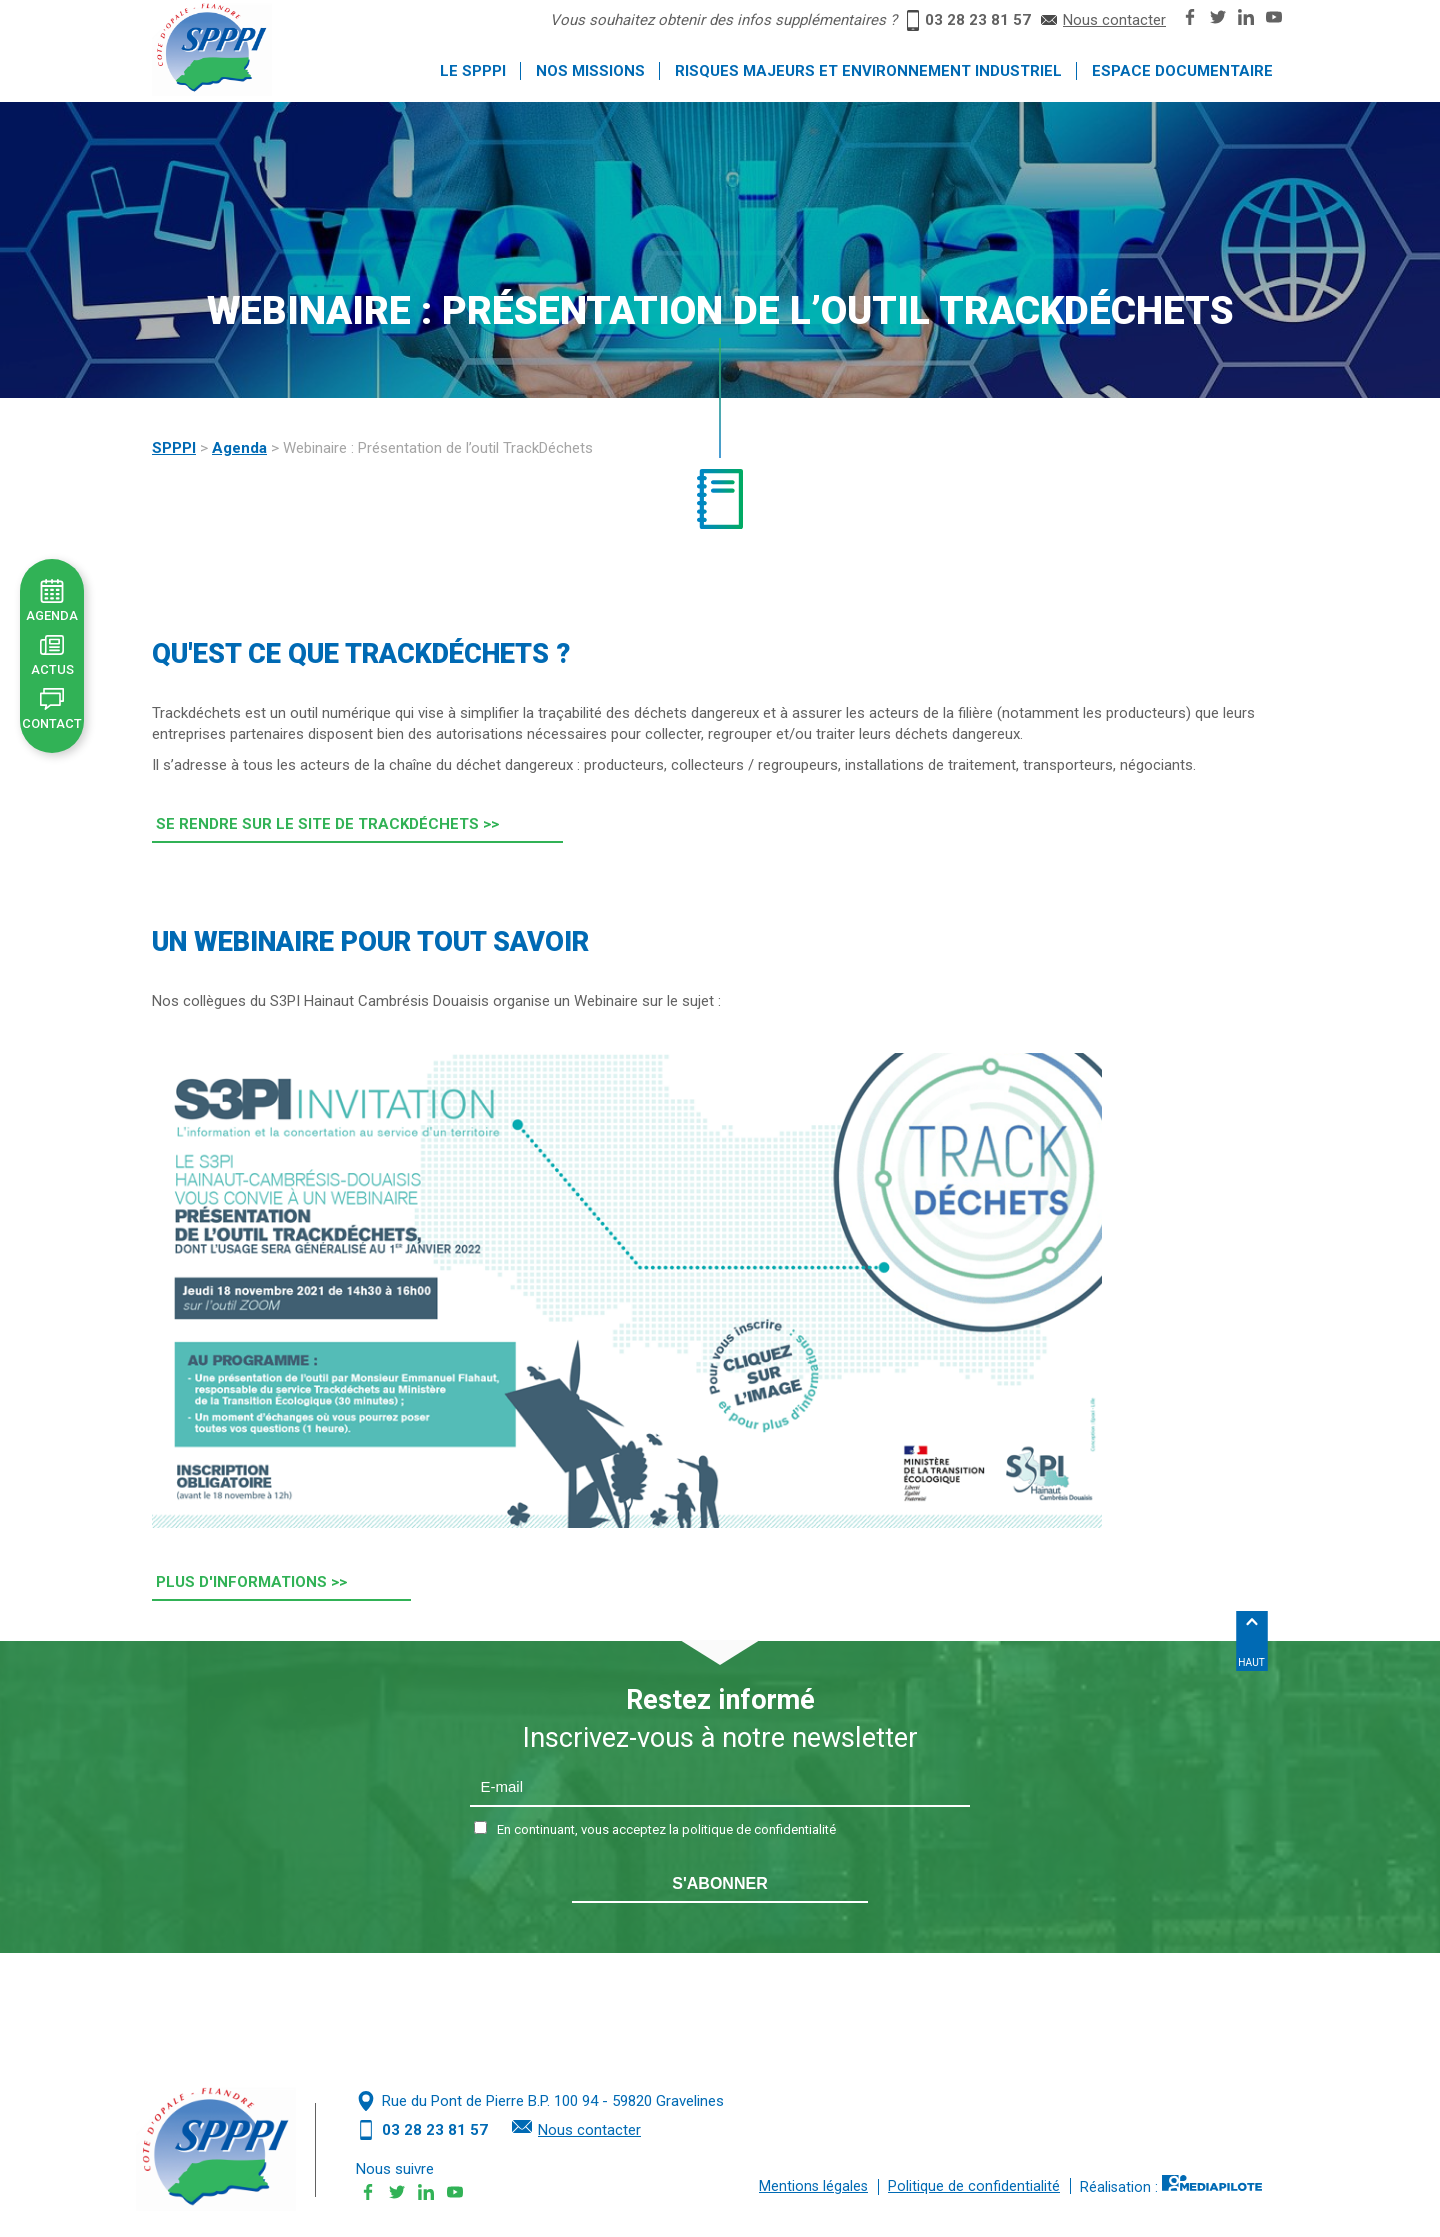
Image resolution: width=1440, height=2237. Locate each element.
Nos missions (590, 71)
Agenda (239, 448)
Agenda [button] (52, 615)
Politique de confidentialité (974, 2186)
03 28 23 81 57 (978, 20)
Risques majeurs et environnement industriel (868, 71)
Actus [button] (52, 669)
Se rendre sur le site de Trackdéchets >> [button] (327, 824)
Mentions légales (813, 2186)
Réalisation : (1171, 2185)
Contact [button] (52, 723)
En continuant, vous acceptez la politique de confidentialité (666, 1829)
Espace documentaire (1182, 71)
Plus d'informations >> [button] (251, 1582)
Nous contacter (1114, 20)
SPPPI (174, 448)
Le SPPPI (473, 71)
